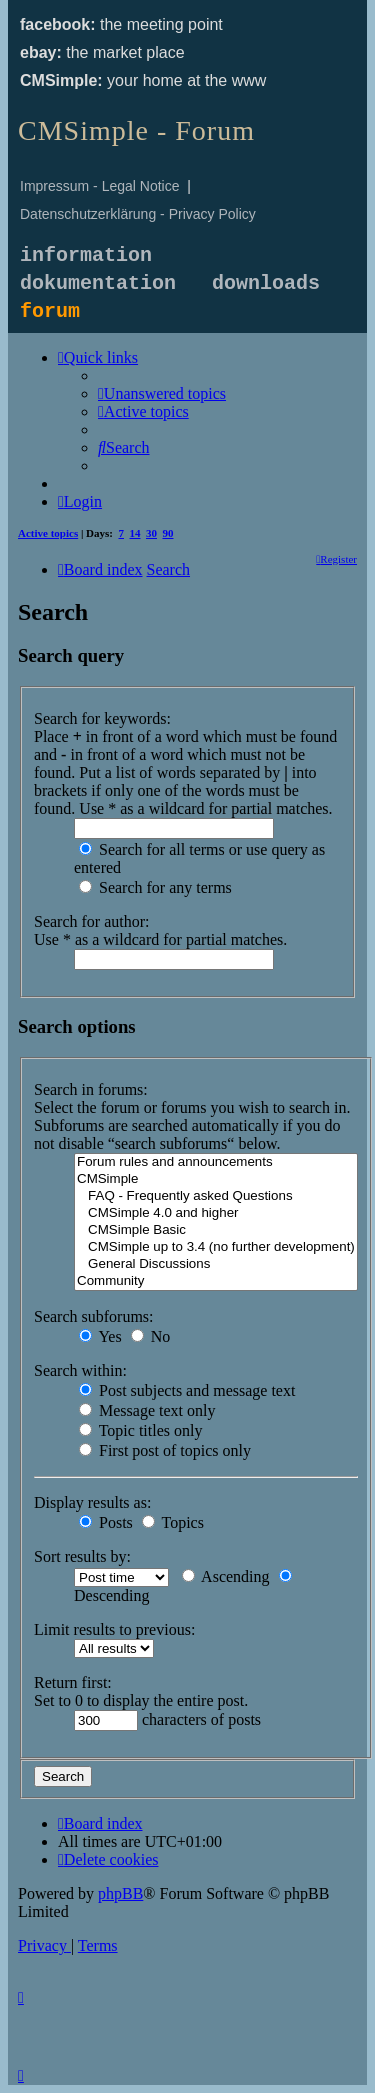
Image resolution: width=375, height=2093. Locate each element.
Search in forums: (91, 1089)
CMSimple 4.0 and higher (216, 1213)
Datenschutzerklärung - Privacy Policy (138, 214)
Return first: (73, 1682)
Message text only (147, 1410)
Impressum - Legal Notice (100, 186)
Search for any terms (155, 887)
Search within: (80, 1370)
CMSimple (216, 1179)
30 (151, 533)
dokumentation (98, 283)
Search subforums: (94, 1316)
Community (216, 1281)
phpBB (120, 1893)
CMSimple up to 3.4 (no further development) (216, 1247)
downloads (266, 283)
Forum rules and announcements (216, 1162)
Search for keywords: (102, 718)
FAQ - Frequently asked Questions (216, 1196)
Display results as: (92, 1502)
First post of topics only (165, 1450)
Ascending (226, 1576)
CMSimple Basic (216, 1230)
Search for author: (92, 921)
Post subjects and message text (187, 1390)
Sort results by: (82, 1556)
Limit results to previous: (114, 1629)
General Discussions (216, 1264)
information (86, 255)
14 (135, 533)
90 (168, 533)
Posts (106, 1522)
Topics (173, 1522)
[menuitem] (162, 393)
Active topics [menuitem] (48, 533)
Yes (100, 1336)
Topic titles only (140, 1430)
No (151, 1336)
